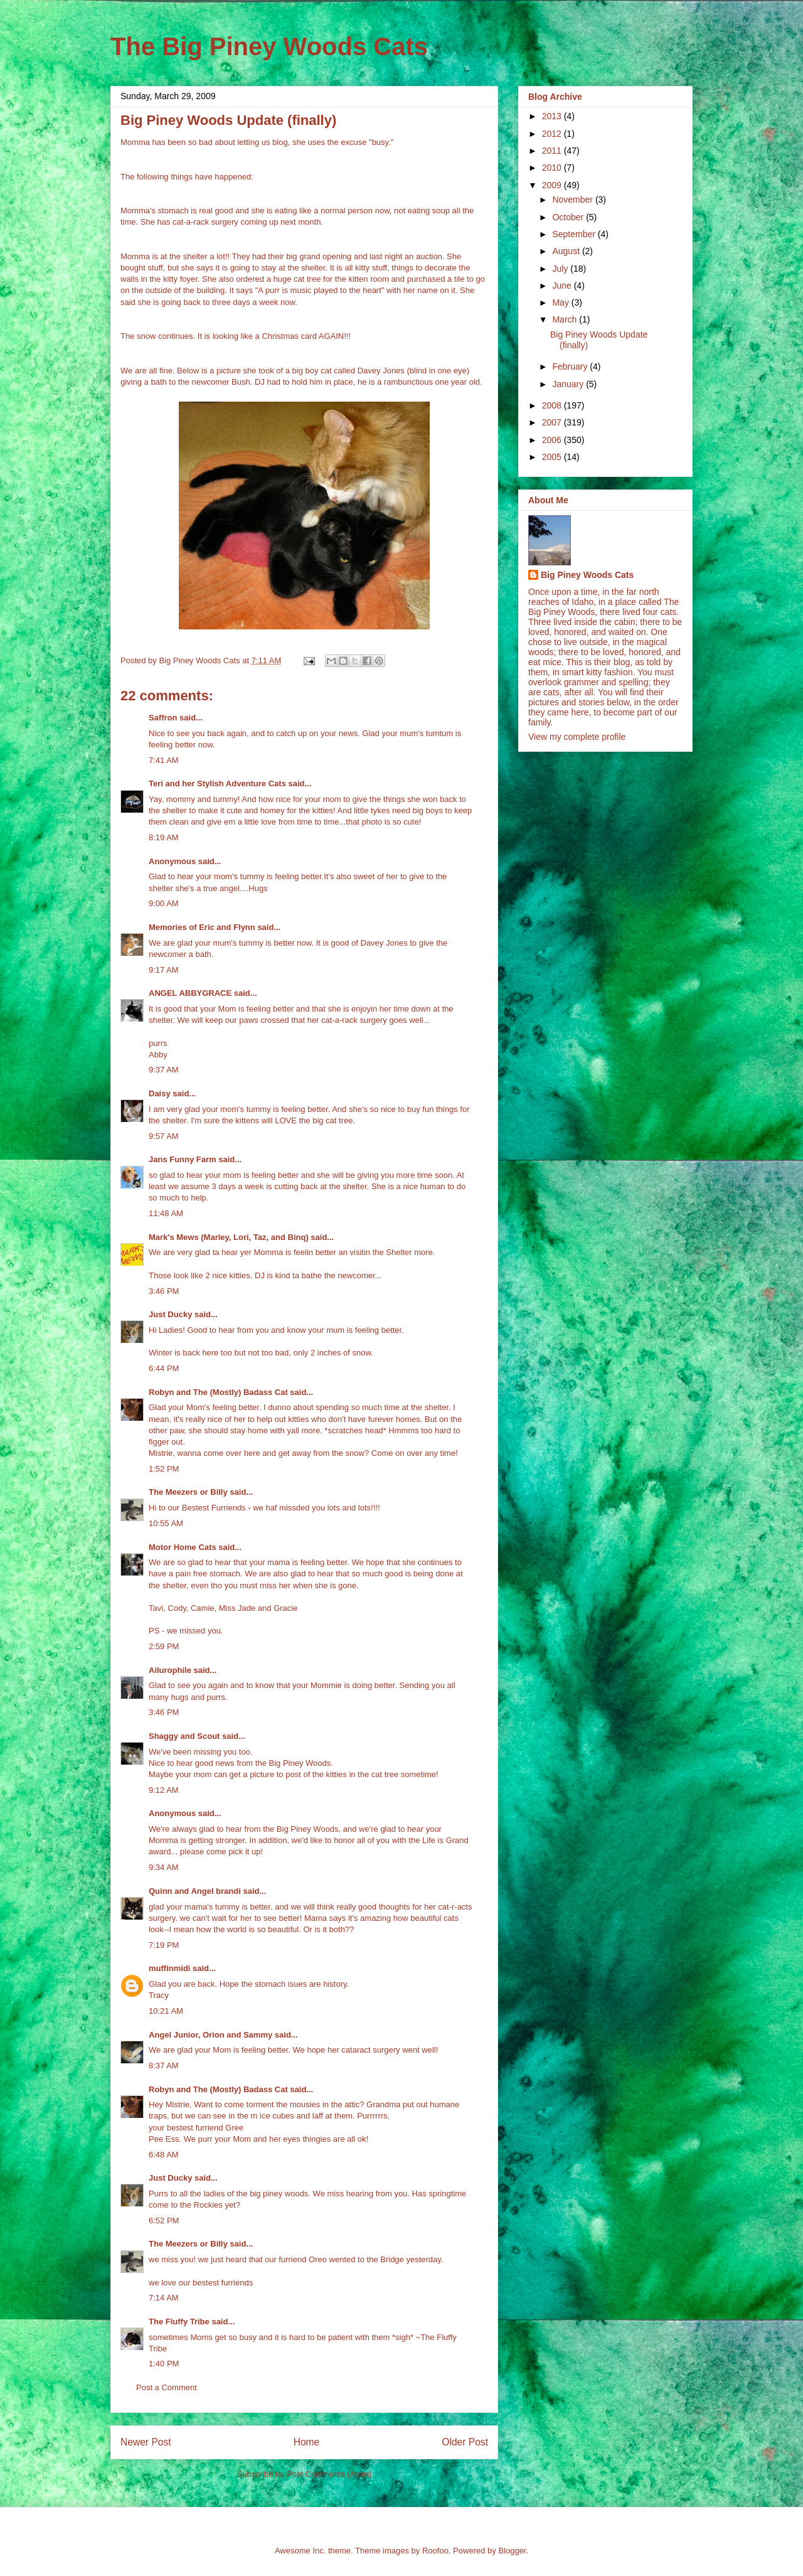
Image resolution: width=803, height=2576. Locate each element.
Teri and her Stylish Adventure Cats (219, 783)
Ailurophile (170, 1670)
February (571, 366)
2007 (553, 422)
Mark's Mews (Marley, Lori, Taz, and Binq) (229, 1237)
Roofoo (435, 2550)
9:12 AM (164, 1790)
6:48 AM (164, 2154)
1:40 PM (164, 2363)
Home (307, 2442)
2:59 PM (164, 1646)
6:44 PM (164, 1368)
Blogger (512, 2550)
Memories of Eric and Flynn (202, 927)
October (569, 217)
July (561, 269)
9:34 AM (164, 1867)
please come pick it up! (221, 1851)
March (565, 319)
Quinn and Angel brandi (195, 1891)
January (569, 384)
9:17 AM (164, 970)
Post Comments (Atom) (329, 2474)
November (573, 200)
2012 (553, 134)
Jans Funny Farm (182, 1159)
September (574, 234)
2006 (553, 440)
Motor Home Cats (182, 1547)
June (562, 286)
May (561, 302)
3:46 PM (164, 1291)
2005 (553, 457)
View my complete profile (576, 737)
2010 (553, 168)
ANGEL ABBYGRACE (190, 993)
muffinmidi (169, 1968)
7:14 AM (164, 2297)
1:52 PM (164, 1468)
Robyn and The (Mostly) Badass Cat (218, 1392)
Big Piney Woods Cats (587, 575)
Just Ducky (170, 1314)
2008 (553, 405)
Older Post (465, 2442)
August (567, 251)
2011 (553, 151)
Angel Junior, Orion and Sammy (210, 2034)
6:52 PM (164, 2220)
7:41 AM (164, 760)
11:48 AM (166, 1213)
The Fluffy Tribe (179, 2321)
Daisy (160, 1093)
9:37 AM (164, 1069)
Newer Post (145, 2442)
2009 (553, 185)
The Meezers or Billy (188, 1492)
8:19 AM (164, 837)
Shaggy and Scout (184, 1736)
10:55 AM (166, 1523)
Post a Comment (166, 2387)
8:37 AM (164, 2065)
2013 (553, 116)
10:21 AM (166, 2011)
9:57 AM (164, 1136)
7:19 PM (164, 1945)
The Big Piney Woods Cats (269, 46)
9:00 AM (164, 903)
